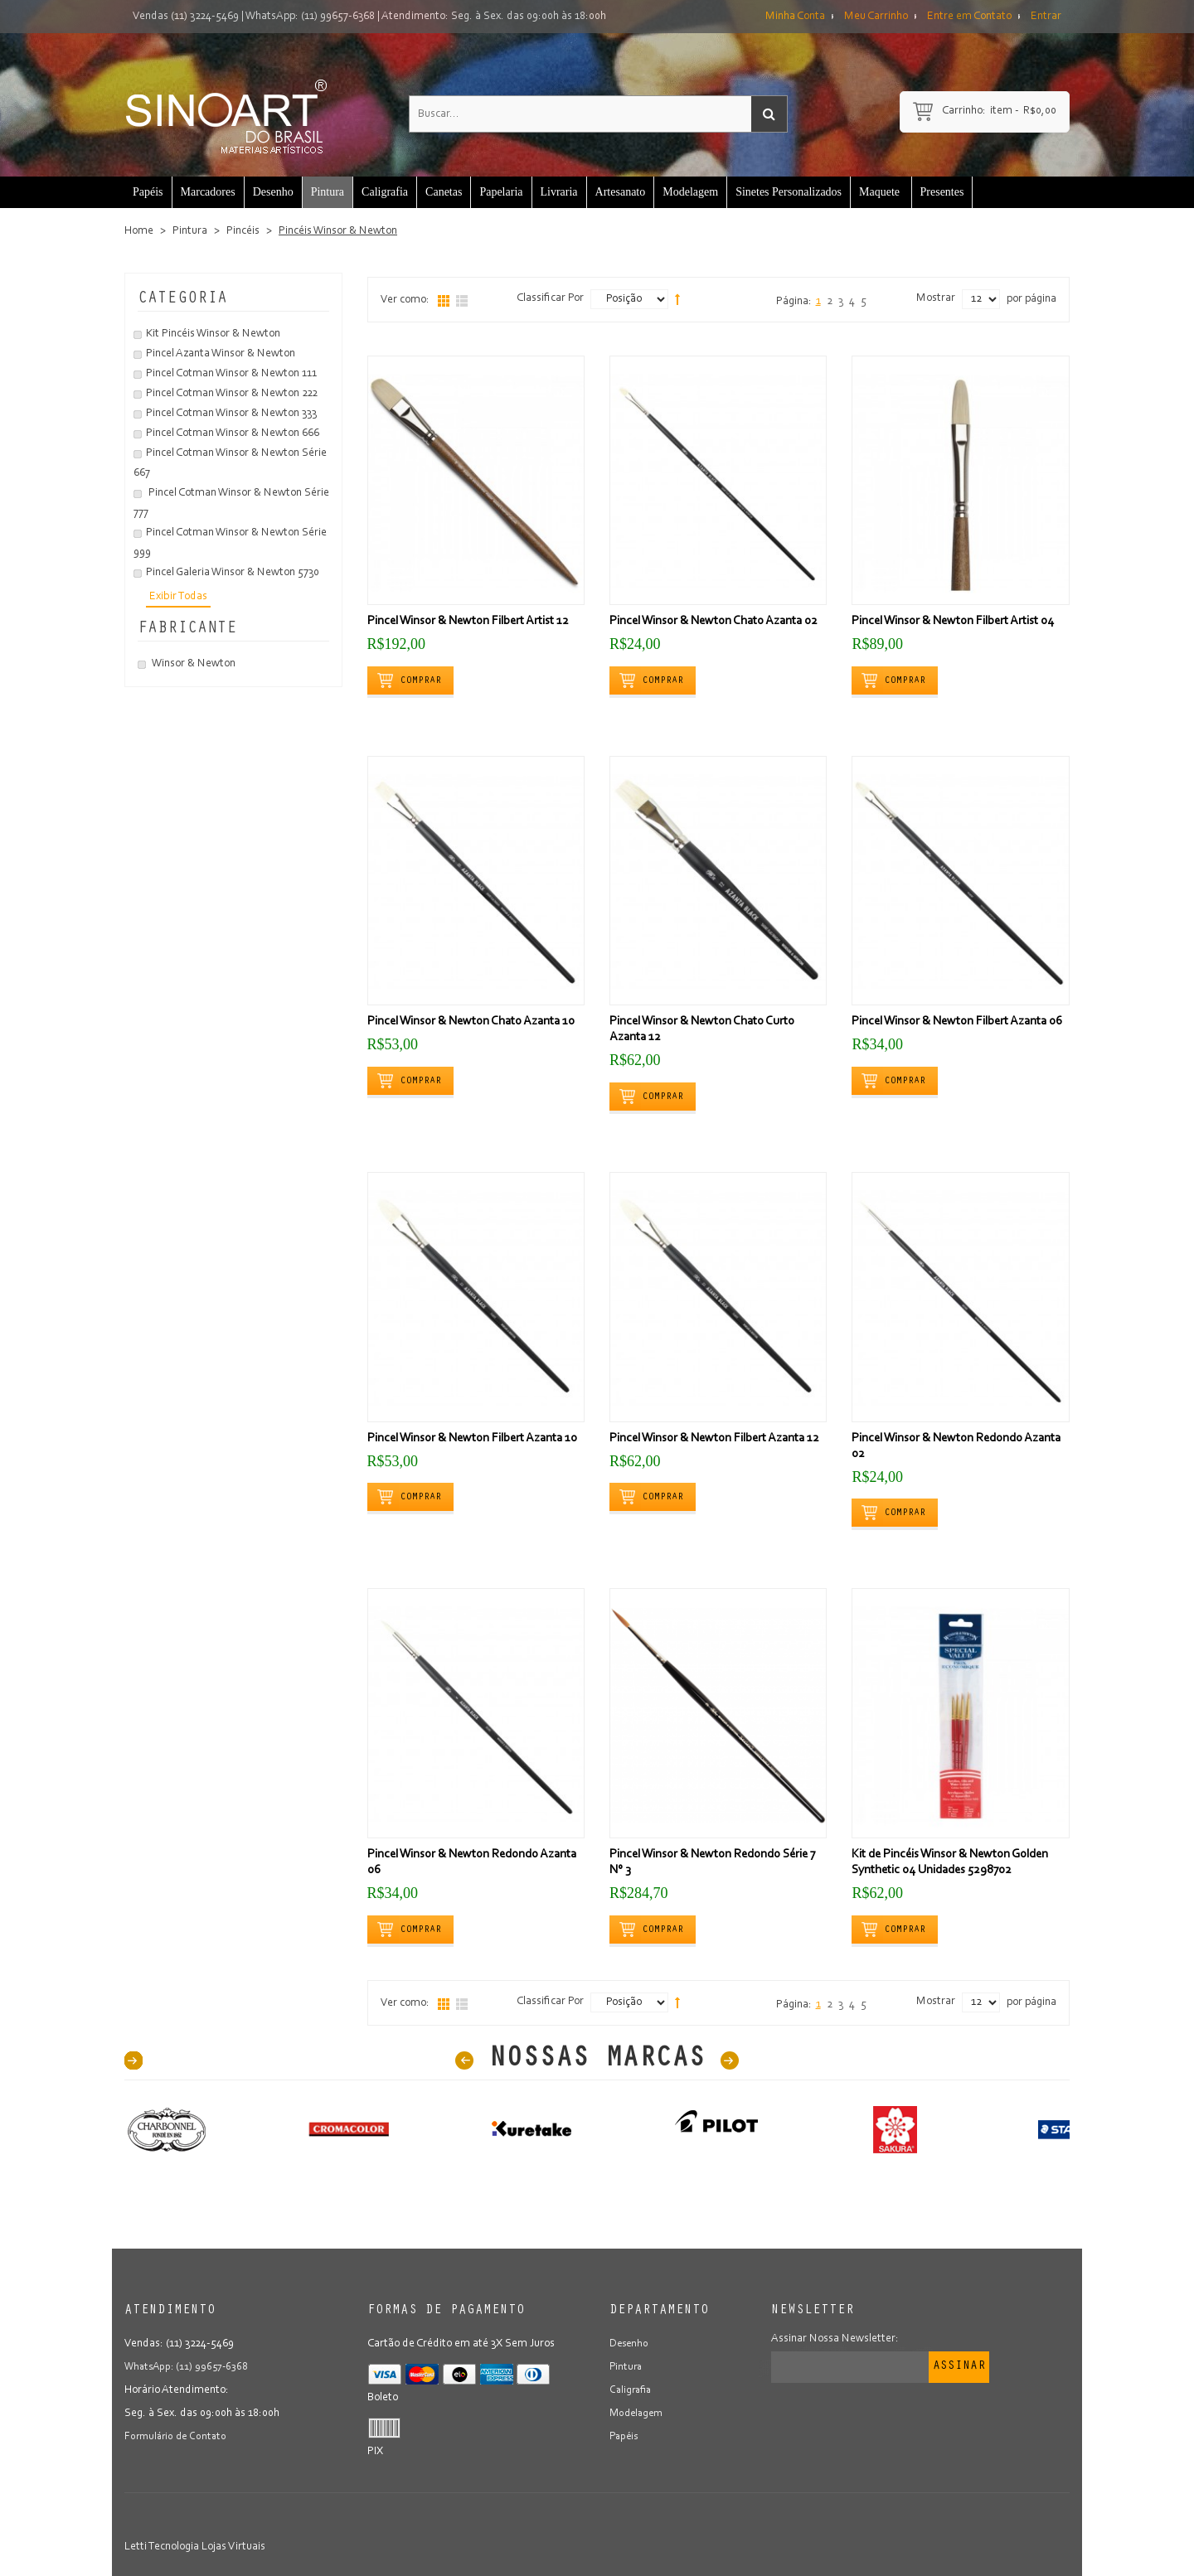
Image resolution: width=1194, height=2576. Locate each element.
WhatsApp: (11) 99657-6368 (310, 16)
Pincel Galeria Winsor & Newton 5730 (232, 573)
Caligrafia (632, 2390)
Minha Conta (795, 16)
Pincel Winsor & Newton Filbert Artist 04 (953, 621)
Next (730, 2060)
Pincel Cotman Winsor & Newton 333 (231, 413)
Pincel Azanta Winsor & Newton (220, 354)
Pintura (189, 231)
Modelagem (638, 2413)
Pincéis (243, 231)
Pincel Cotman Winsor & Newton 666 (232, 433)
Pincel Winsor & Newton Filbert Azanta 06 (957, 1021)
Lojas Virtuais (233, 2547)
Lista (462, 301)
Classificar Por (550, 298)
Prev (464, 2060)
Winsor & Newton (193, 664)
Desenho (630, 2344)
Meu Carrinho (876, 16)
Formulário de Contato (177, 2437)
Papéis (625, 2437)
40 (133, 2060)
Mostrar (935, 298)
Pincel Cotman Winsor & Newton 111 (231, 374)
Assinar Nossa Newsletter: (835, 2339)
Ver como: (405, 300)
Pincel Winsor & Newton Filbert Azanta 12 (714, 1438)
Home (138, 231)
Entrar (1046, 16)
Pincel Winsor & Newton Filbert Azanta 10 (472, 1438)
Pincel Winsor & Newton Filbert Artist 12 (468, 621)
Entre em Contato (969, 16)
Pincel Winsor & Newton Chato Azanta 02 (713, 621)
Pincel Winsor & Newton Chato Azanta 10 (471, 1021)
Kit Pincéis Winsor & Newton (213, 334)
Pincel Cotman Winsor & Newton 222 (232, 393)
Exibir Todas (178, 597)
